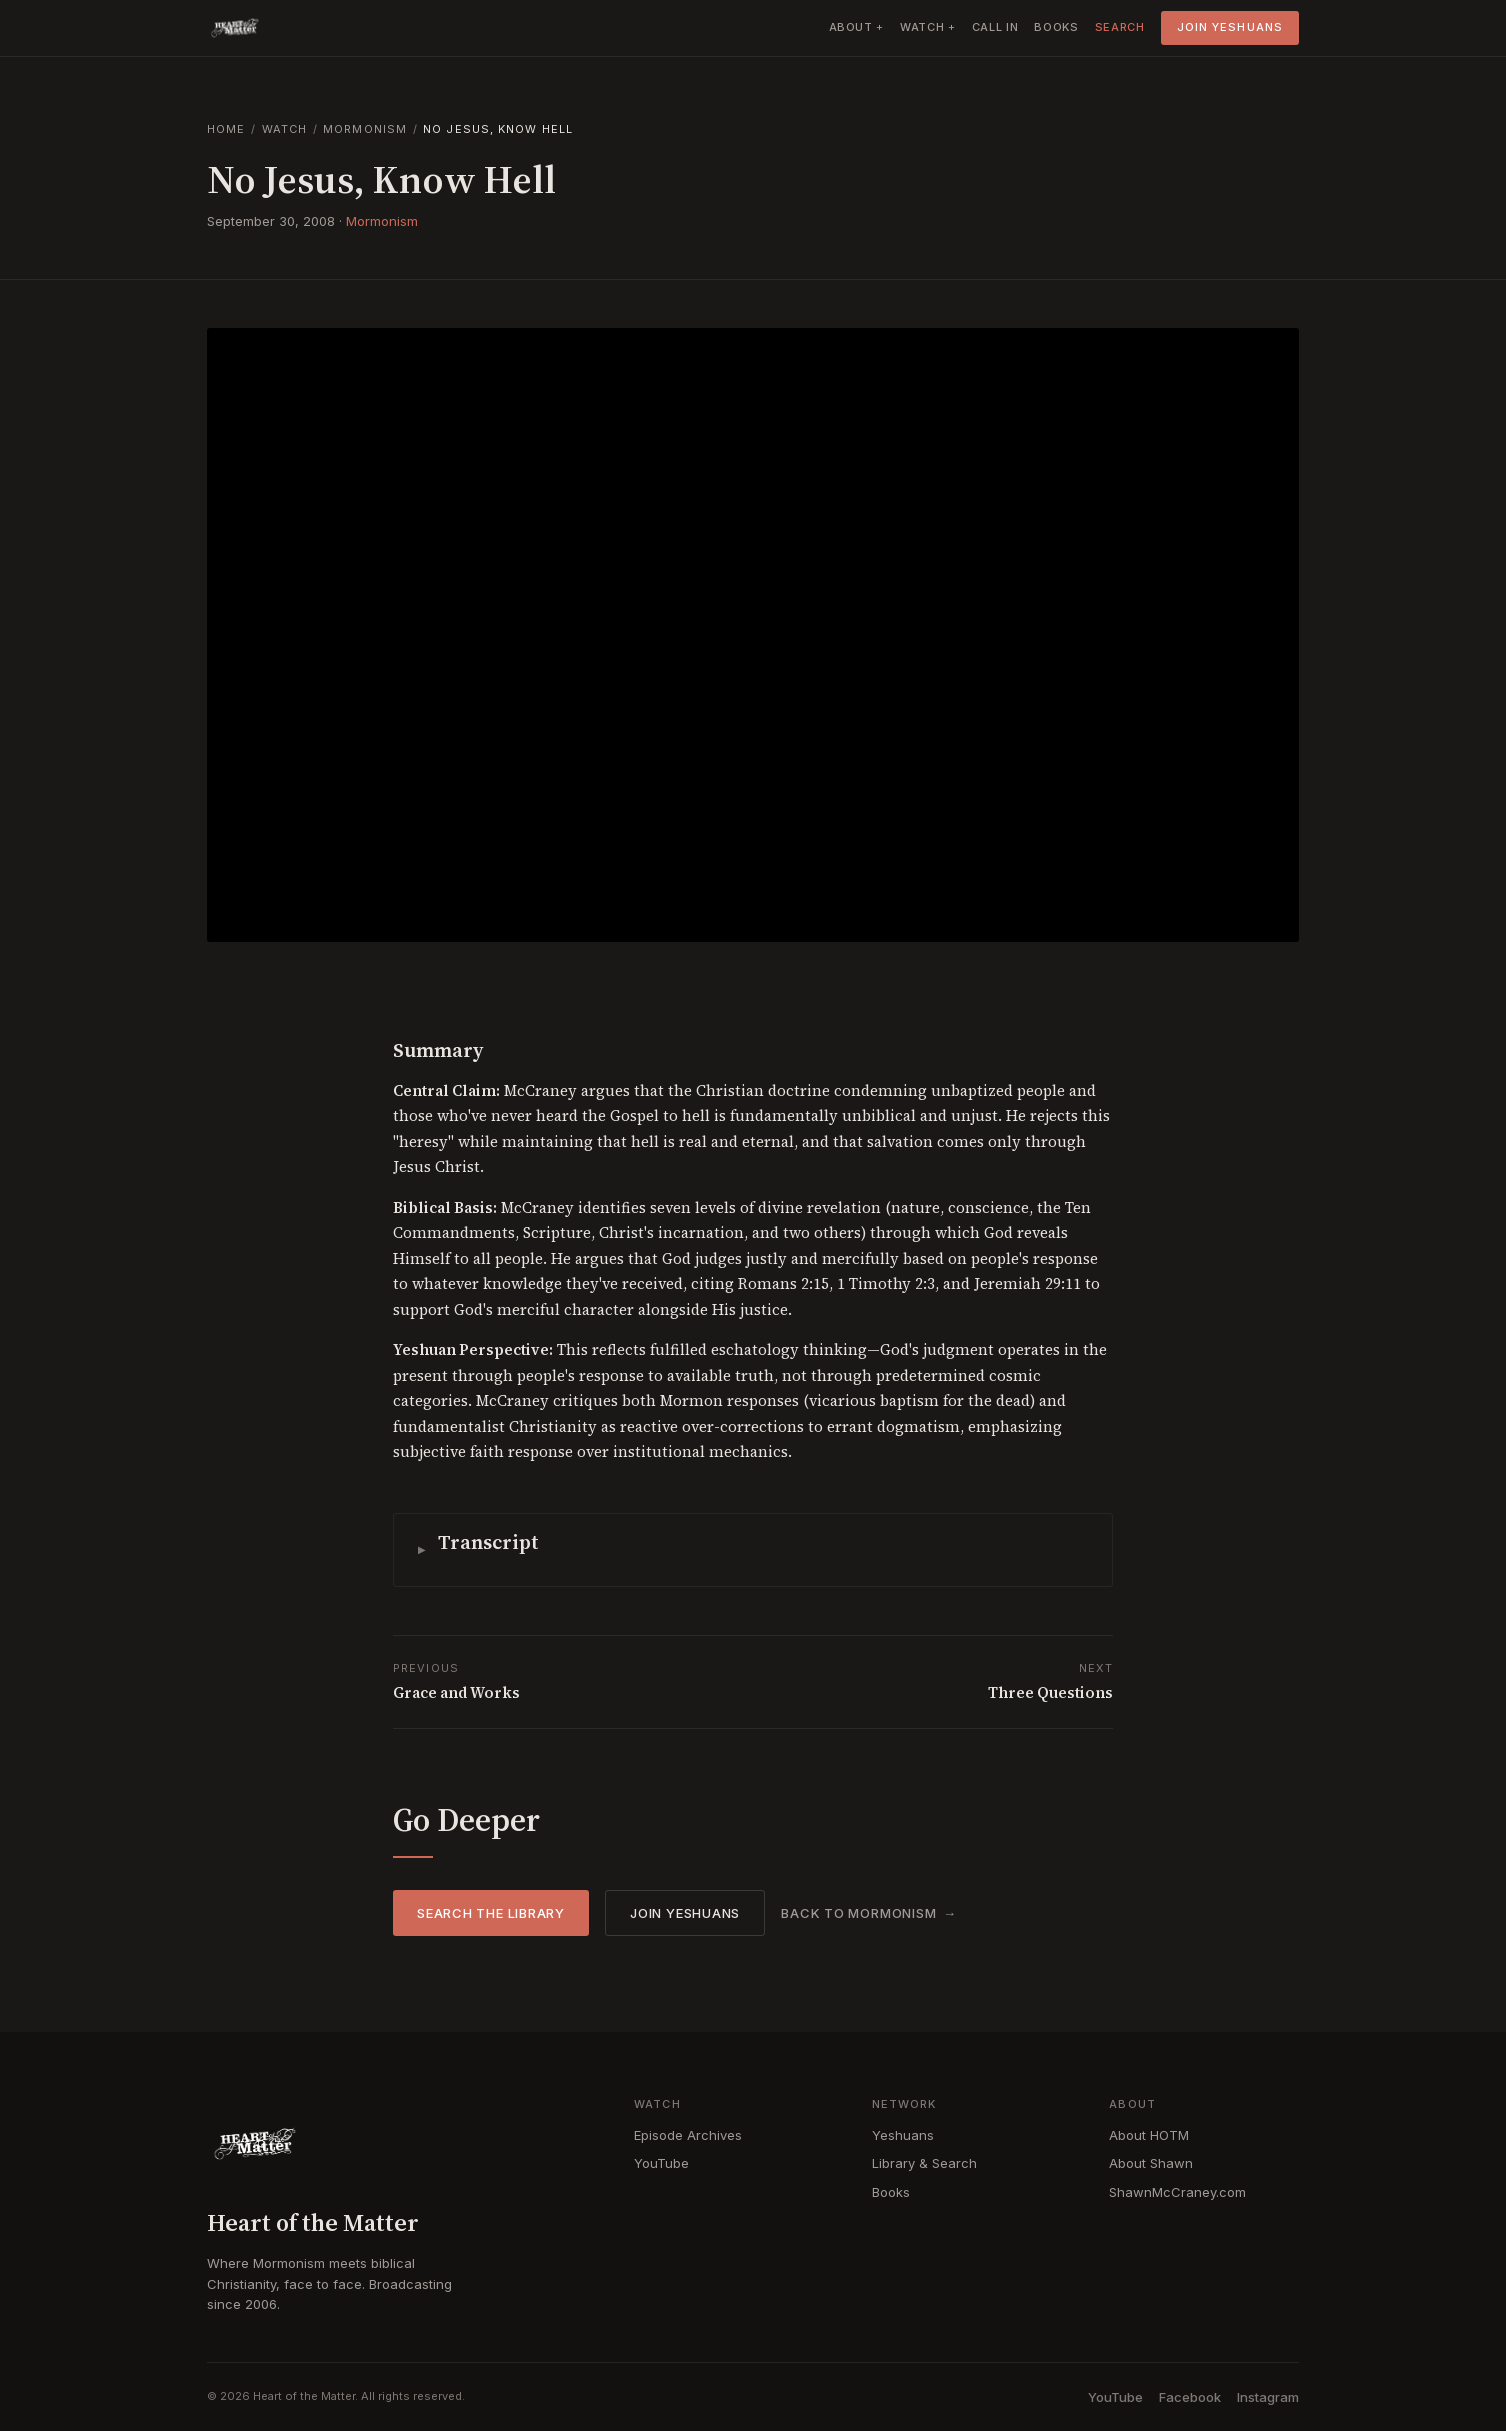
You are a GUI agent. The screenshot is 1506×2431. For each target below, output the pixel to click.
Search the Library (491, 1913)
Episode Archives (688, 2135)
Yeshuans (903, 2135)
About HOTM (1149, 2135)
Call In (995, 27)
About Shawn (1151, 2163)
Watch (285, 129)
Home (226, 129)
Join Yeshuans (1230, 27)
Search (1120, 27)
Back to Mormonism (858, 1913)
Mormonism (365, 129)
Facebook (1190, 2397)
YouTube (661, 2163)
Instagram (1268, 2397)
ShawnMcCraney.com (1177, 2192)
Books (1056, 27)
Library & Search (924, 2163)
